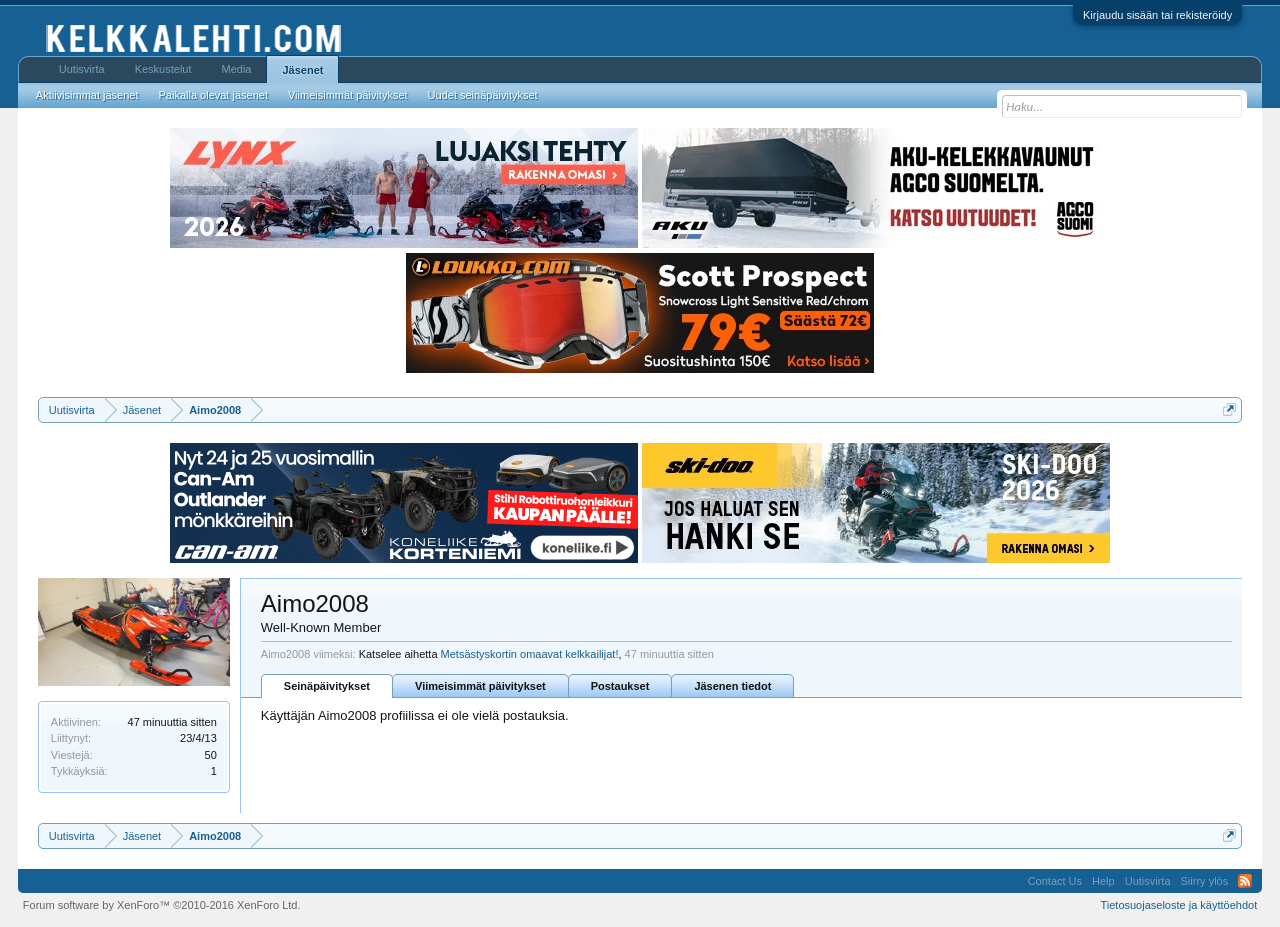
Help (1103, 881)
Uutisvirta (82, 69)
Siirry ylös (1205, 881)
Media (237, 69)
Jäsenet (302, 70)
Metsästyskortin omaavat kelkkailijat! (530, 654)
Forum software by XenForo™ (162, 905)
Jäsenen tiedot (732, 686)
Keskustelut (163, 69)
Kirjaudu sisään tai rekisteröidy (1157, 15)
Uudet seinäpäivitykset (483, 95)
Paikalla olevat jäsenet (213, 95)
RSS (1245, 881)
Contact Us (1055, 881)
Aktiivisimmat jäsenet (87, 95)
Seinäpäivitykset (327, 686)
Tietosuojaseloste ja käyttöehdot (1178, 905)
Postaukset (620, 686)
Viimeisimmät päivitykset (480, 686)
